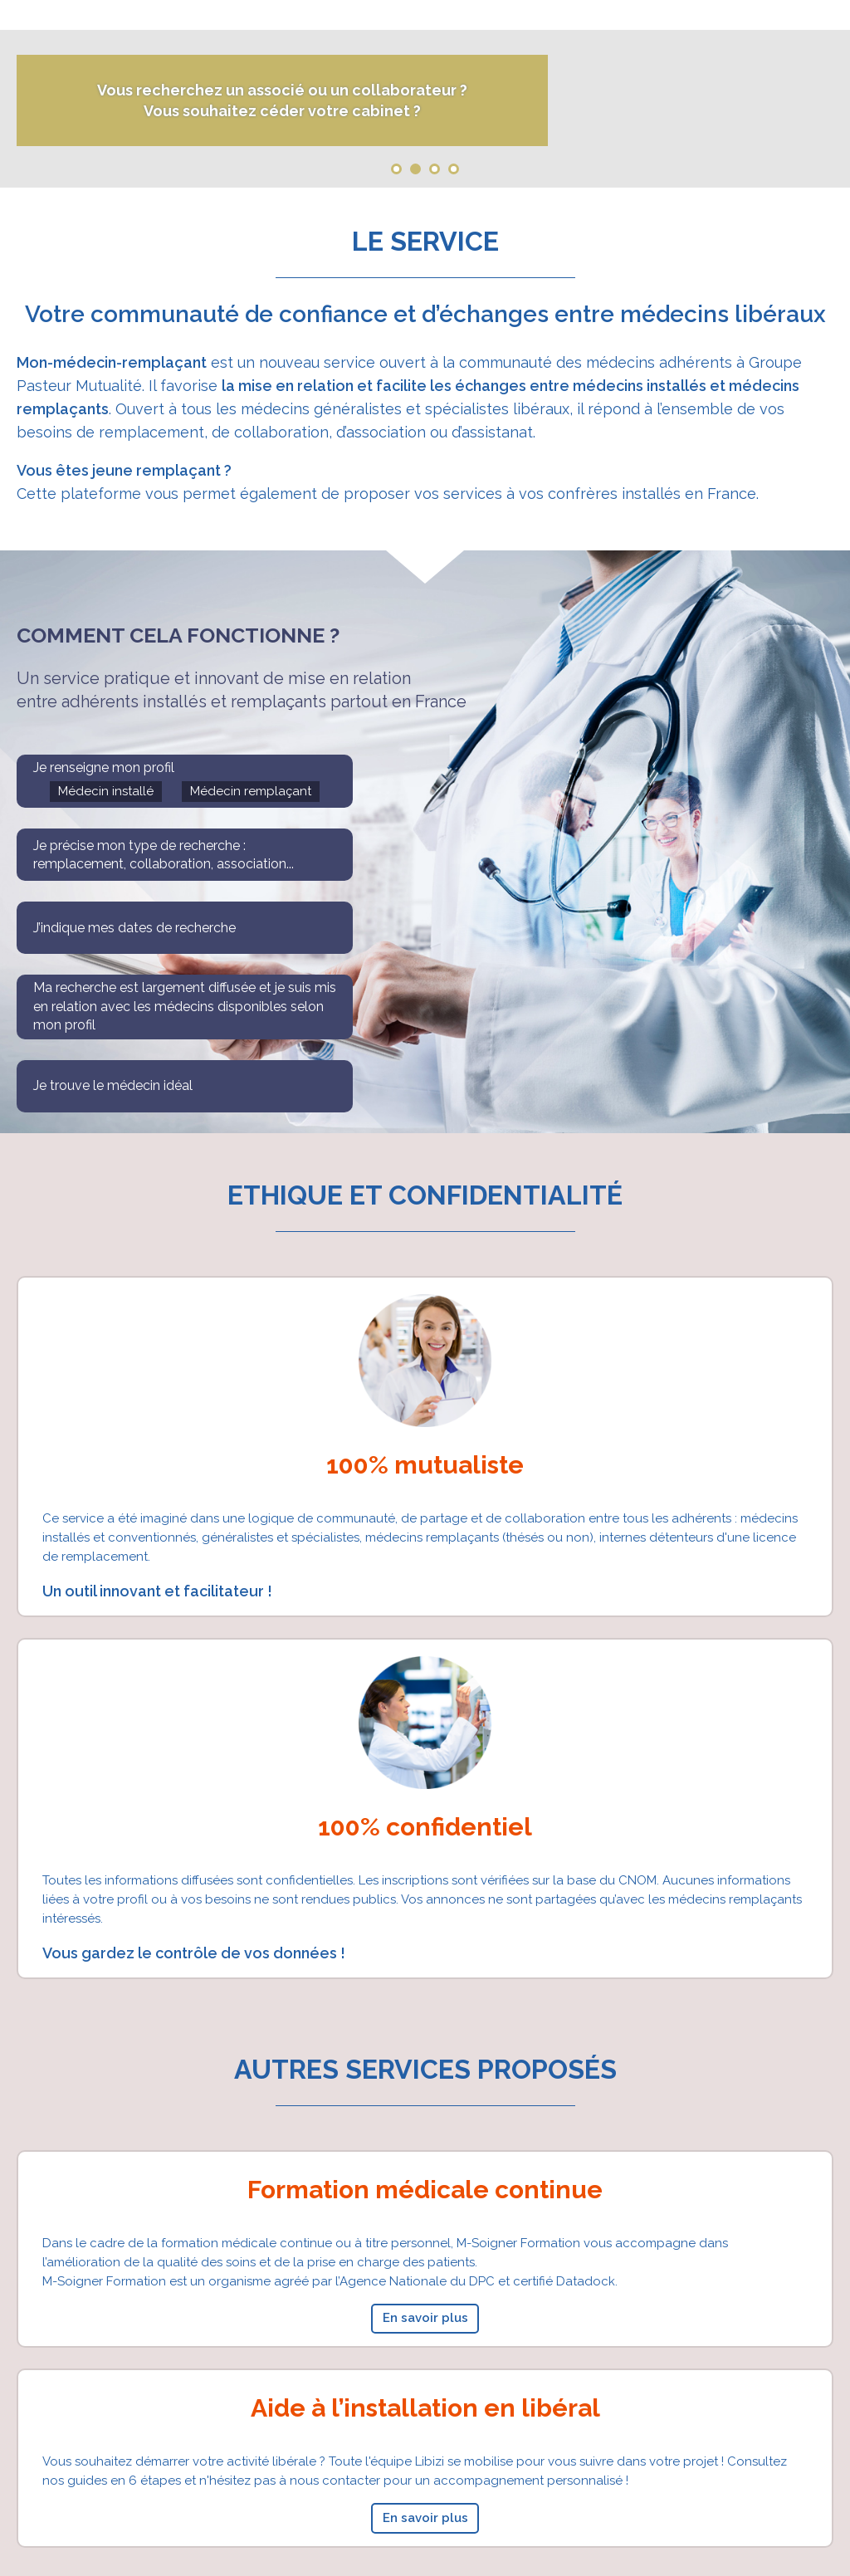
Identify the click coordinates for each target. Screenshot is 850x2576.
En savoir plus (425, 2317)
